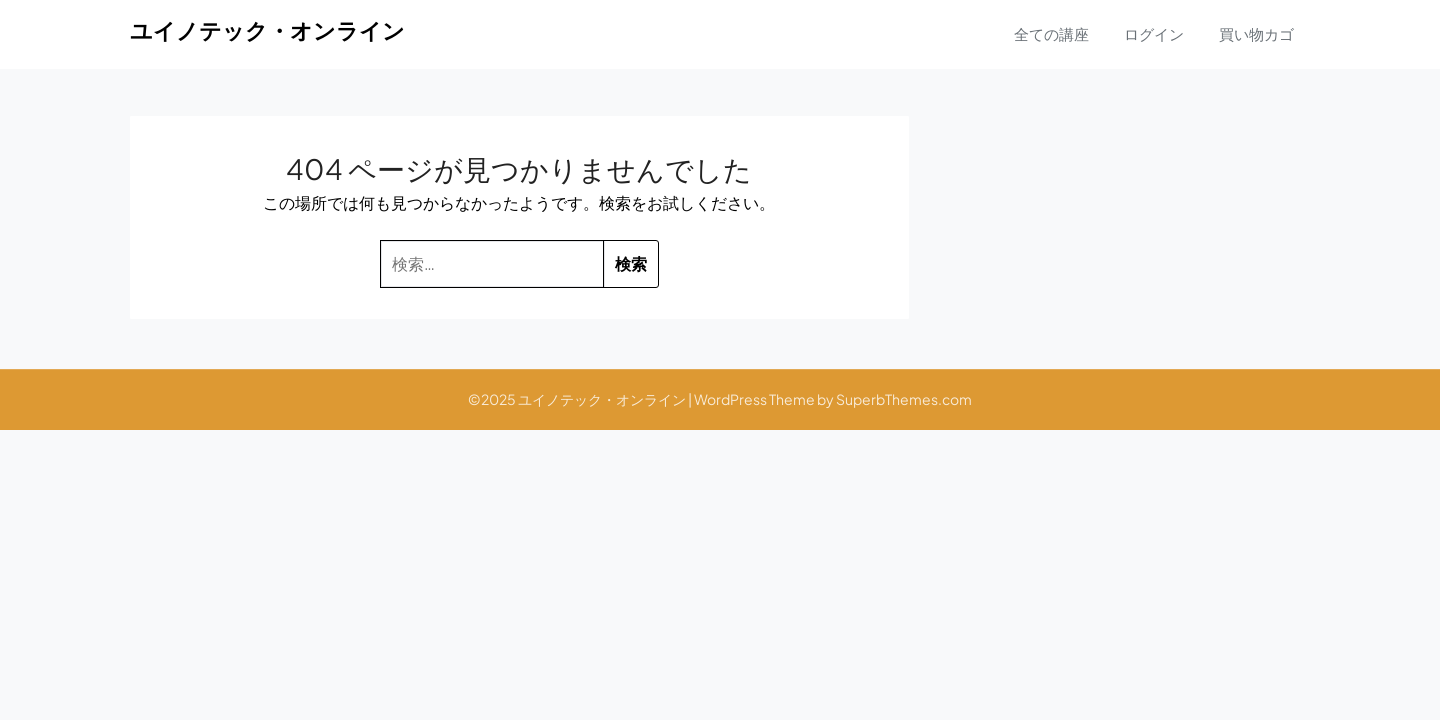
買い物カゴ (1256, 33)
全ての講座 (1051, 33)
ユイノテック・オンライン (267, 30)
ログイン (1154, 33)
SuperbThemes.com (904, 399)
